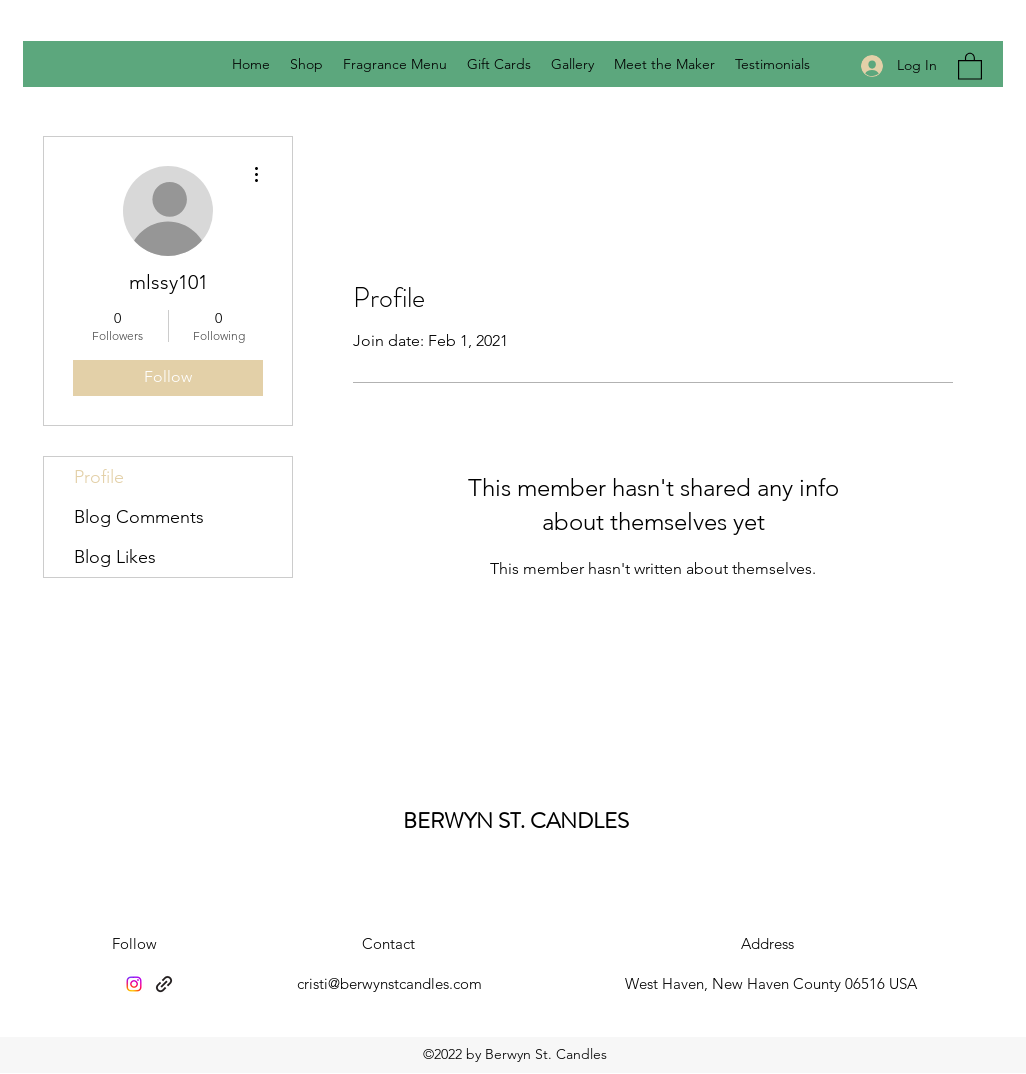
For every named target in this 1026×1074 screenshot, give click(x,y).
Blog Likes (115, 557)
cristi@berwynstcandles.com (389, 983)
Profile (99, 477)
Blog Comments (139, 517)
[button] (970, 65)
